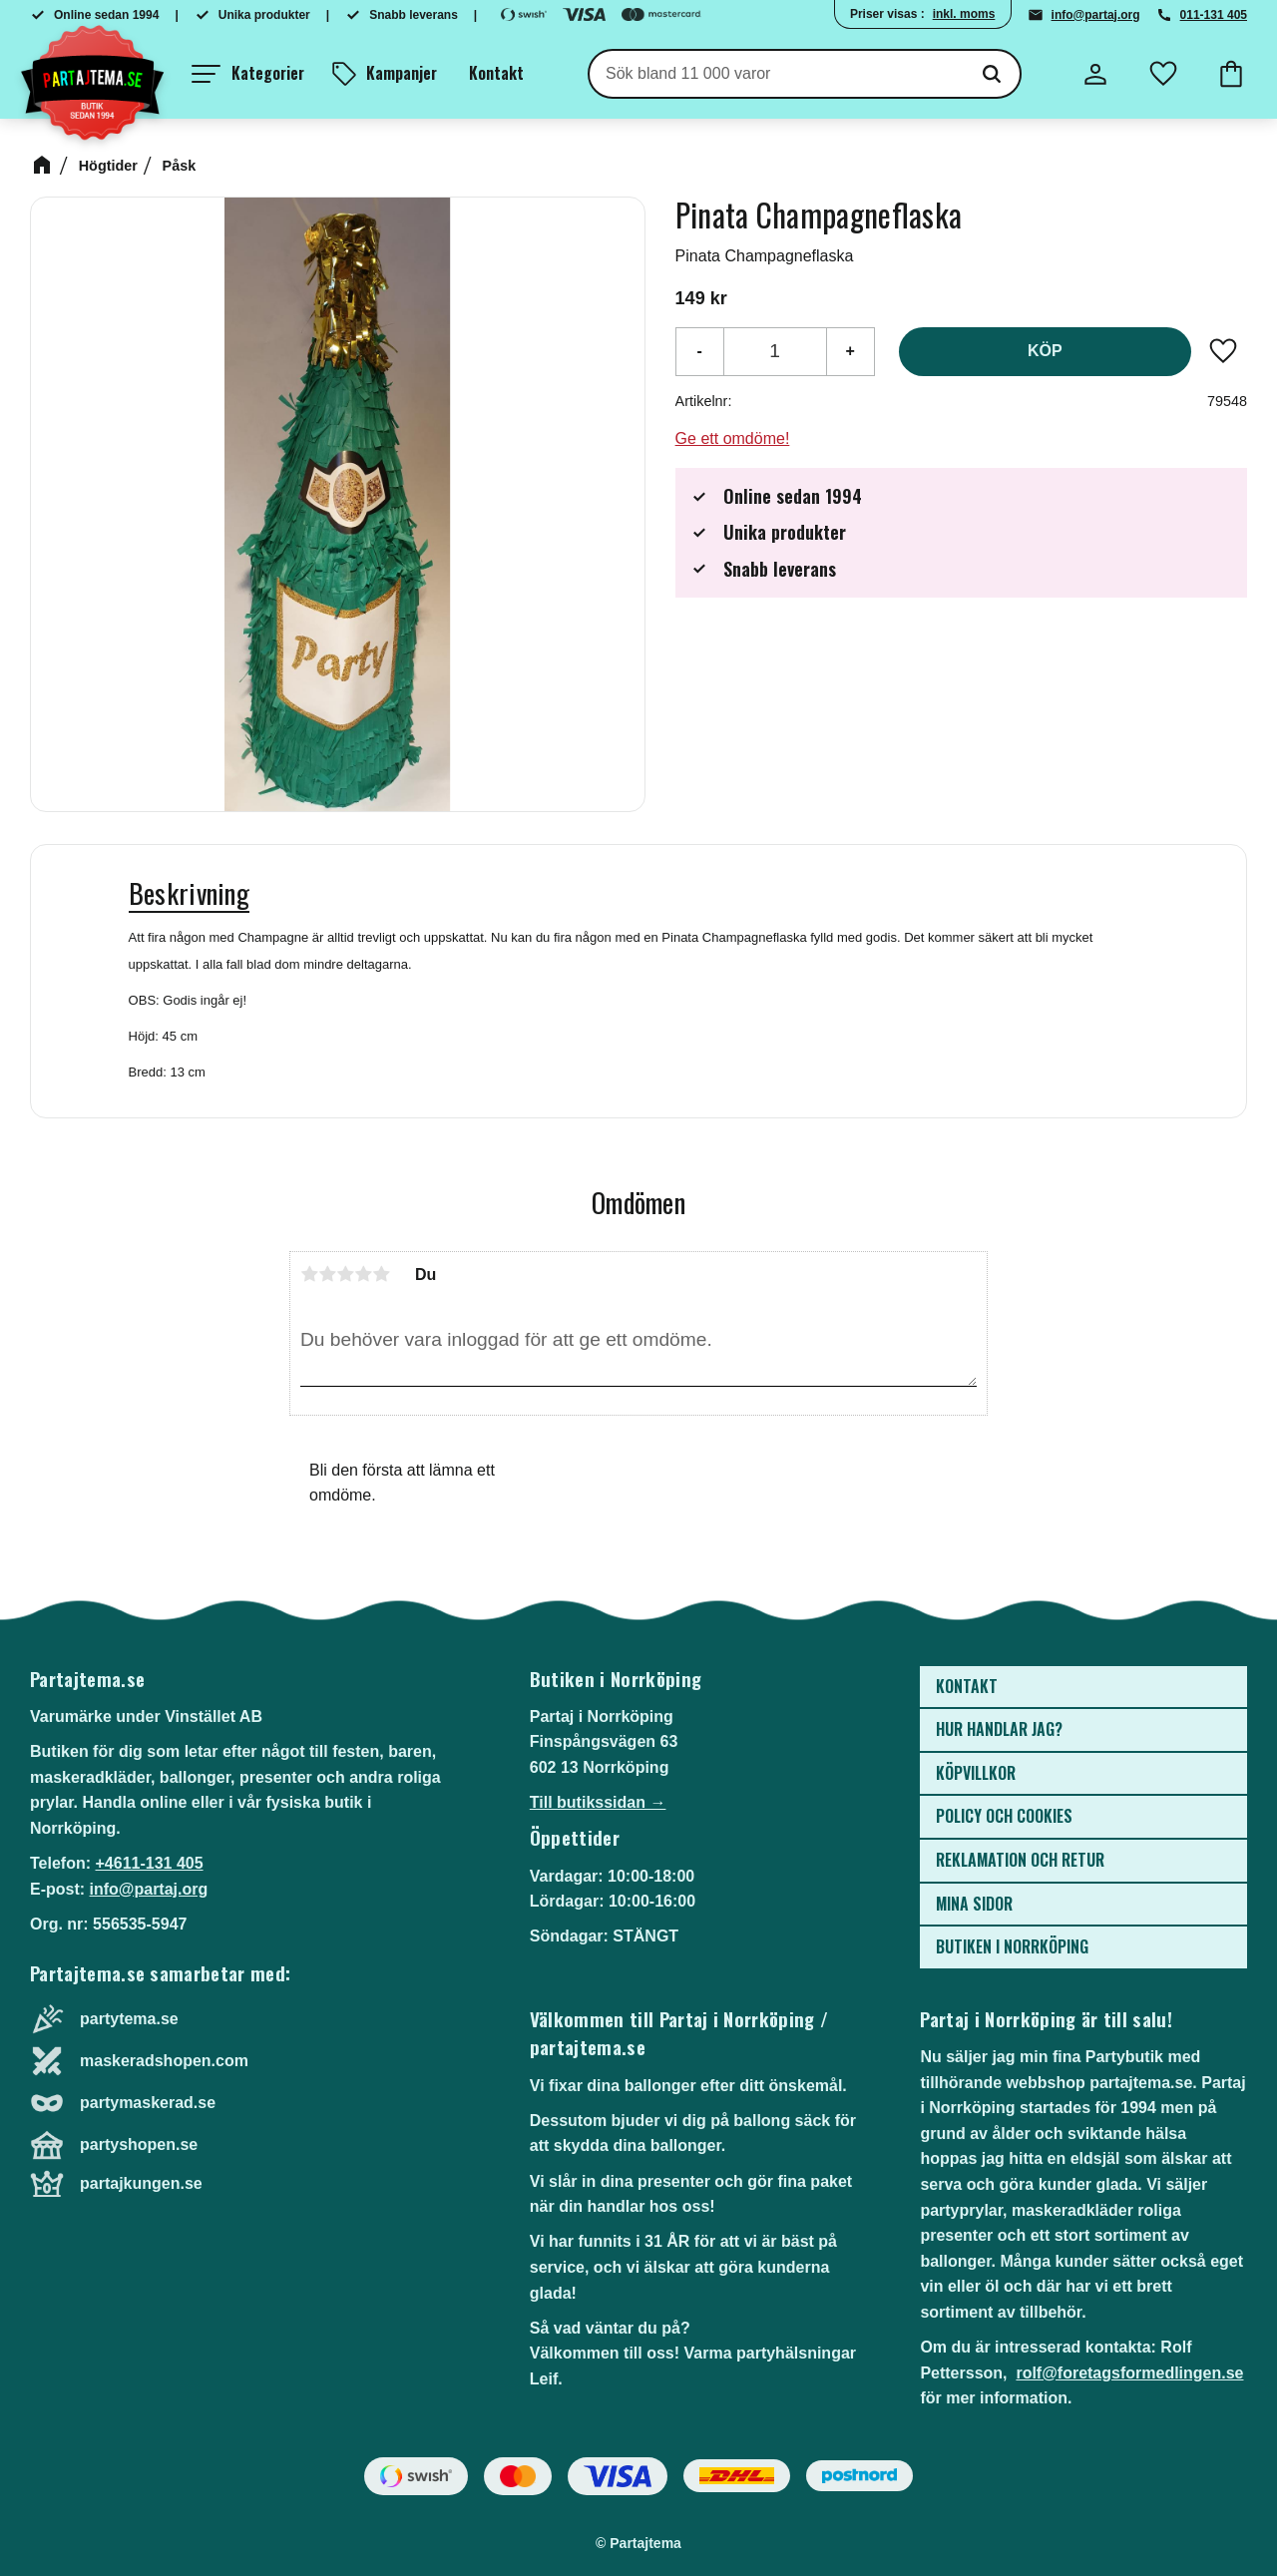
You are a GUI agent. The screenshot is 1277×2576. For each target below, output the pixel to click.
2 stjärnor (327, 1274)
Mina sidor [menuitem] (974, 1904)
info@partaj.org (1096, 15)
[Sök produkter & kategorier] (777, 74)
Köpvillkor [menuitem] (976, 1773)
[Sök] (992, 74)
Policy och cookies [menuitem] (1004, 1816)
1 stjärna (309, 1274)
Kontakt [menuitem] (496, 73)
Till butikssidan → (598, 1802)
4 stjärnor (363, 1274)
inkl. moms (964, 14)
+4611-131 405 (149, 1863)
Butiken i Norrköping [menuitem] (1012, 1946)
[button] (248, 74)
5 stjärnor (381, 1274)
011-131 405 (1213, 15)
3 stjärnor (345, 1274)
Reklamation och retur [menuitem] (1020, 1860)
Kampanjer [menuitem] (401, 73)
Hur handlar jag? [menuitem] (999, 1729)
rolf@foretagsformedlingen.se (1129, 2372)
